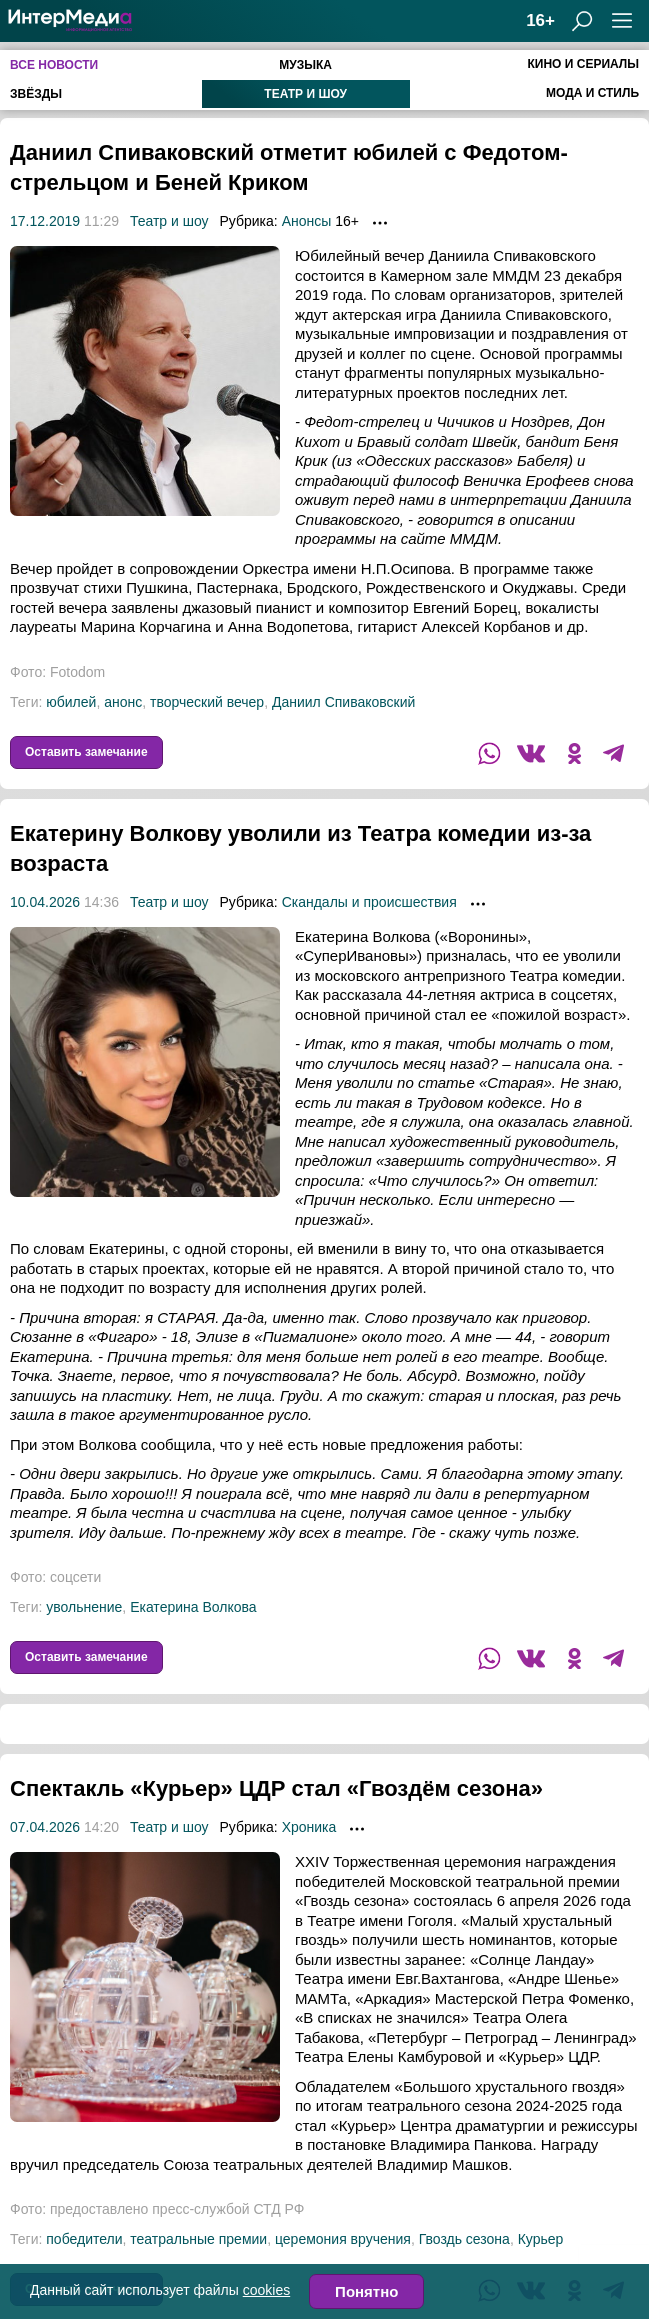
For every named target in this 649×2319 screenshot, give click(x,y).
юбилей (71, 702)
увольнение (84, 1607)
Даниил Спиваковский (343, 702)
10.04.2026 (45, 902)
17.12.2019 (45, 221)
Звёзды (36, 94)
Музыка (305, 65)
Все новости (54, 65)
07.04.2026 (45, 1857)
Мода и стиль (592, 93)
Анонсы (307, 221)
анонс (123, 702)
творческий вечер (207, 702)
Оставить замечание (86, 752)
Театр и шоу (305, 94)
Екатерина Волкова (193, 1607)
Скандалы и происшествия (369, 902)
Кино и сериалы (583, 64)
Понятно (366, 2291)
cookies (266, 2290)
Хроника (309, 1857)
